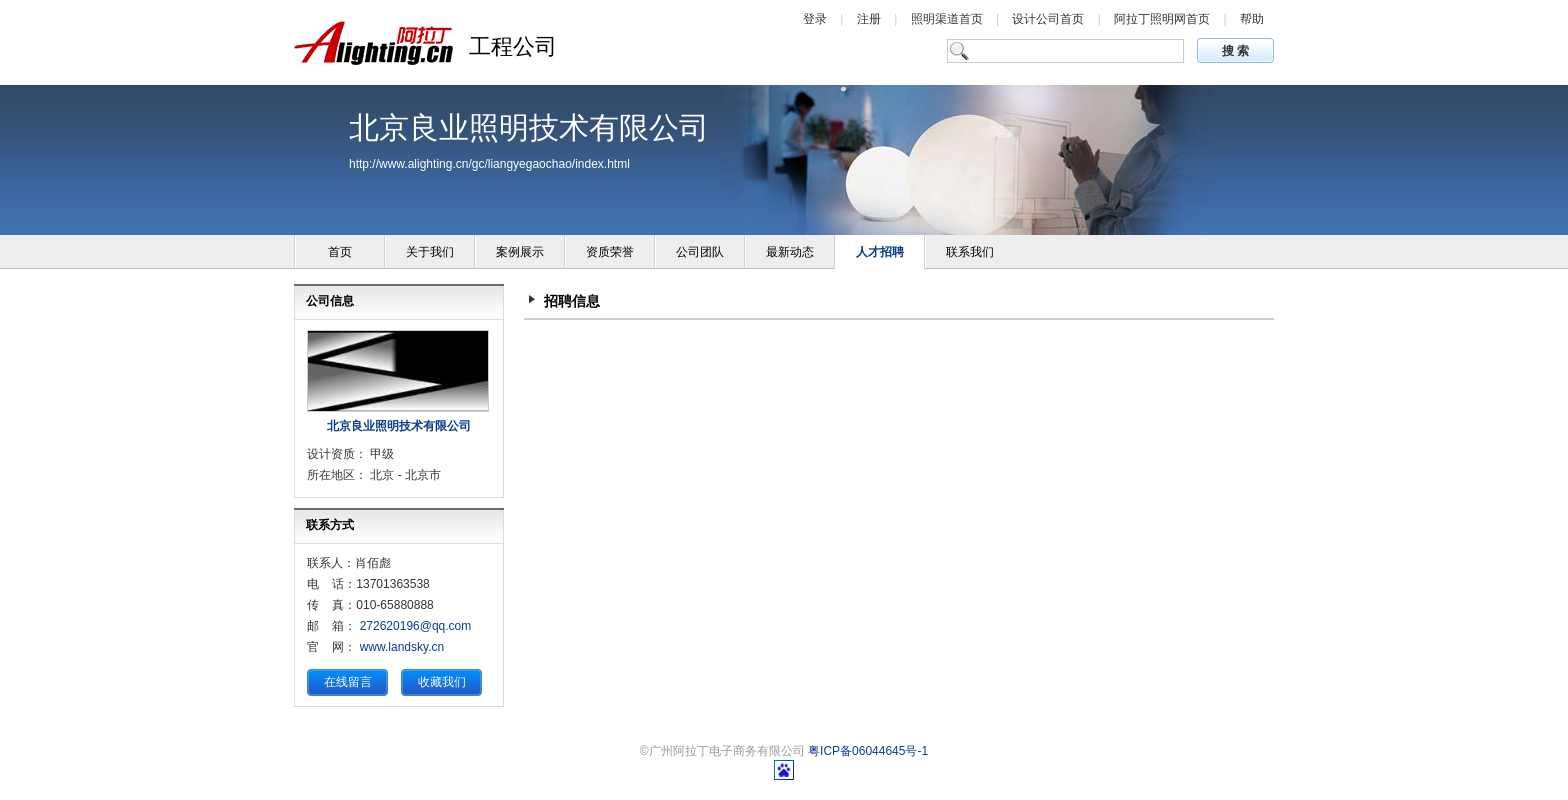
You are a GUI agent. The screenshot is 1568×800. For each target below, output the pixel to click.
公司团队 (700, 252)
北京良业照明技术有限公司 (399, 426)
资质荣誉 (610, 252)
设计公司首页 (1049, 19)
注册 (870, 19)
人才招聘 (880, 252)
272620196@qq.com (416, 626)
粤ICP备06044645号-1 (868, 751)
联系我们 (970, 252)
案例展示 (520, 252)
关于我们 (430, 252)
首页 (340, 252)
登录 (816, 19)
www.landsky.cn (402, 647)
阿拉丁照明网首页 (1163, 19)
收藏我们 (442, 682)
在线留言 (348, 682)
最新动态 (790, 252)
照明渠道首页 (948, 19)
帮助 (1252, 19)
